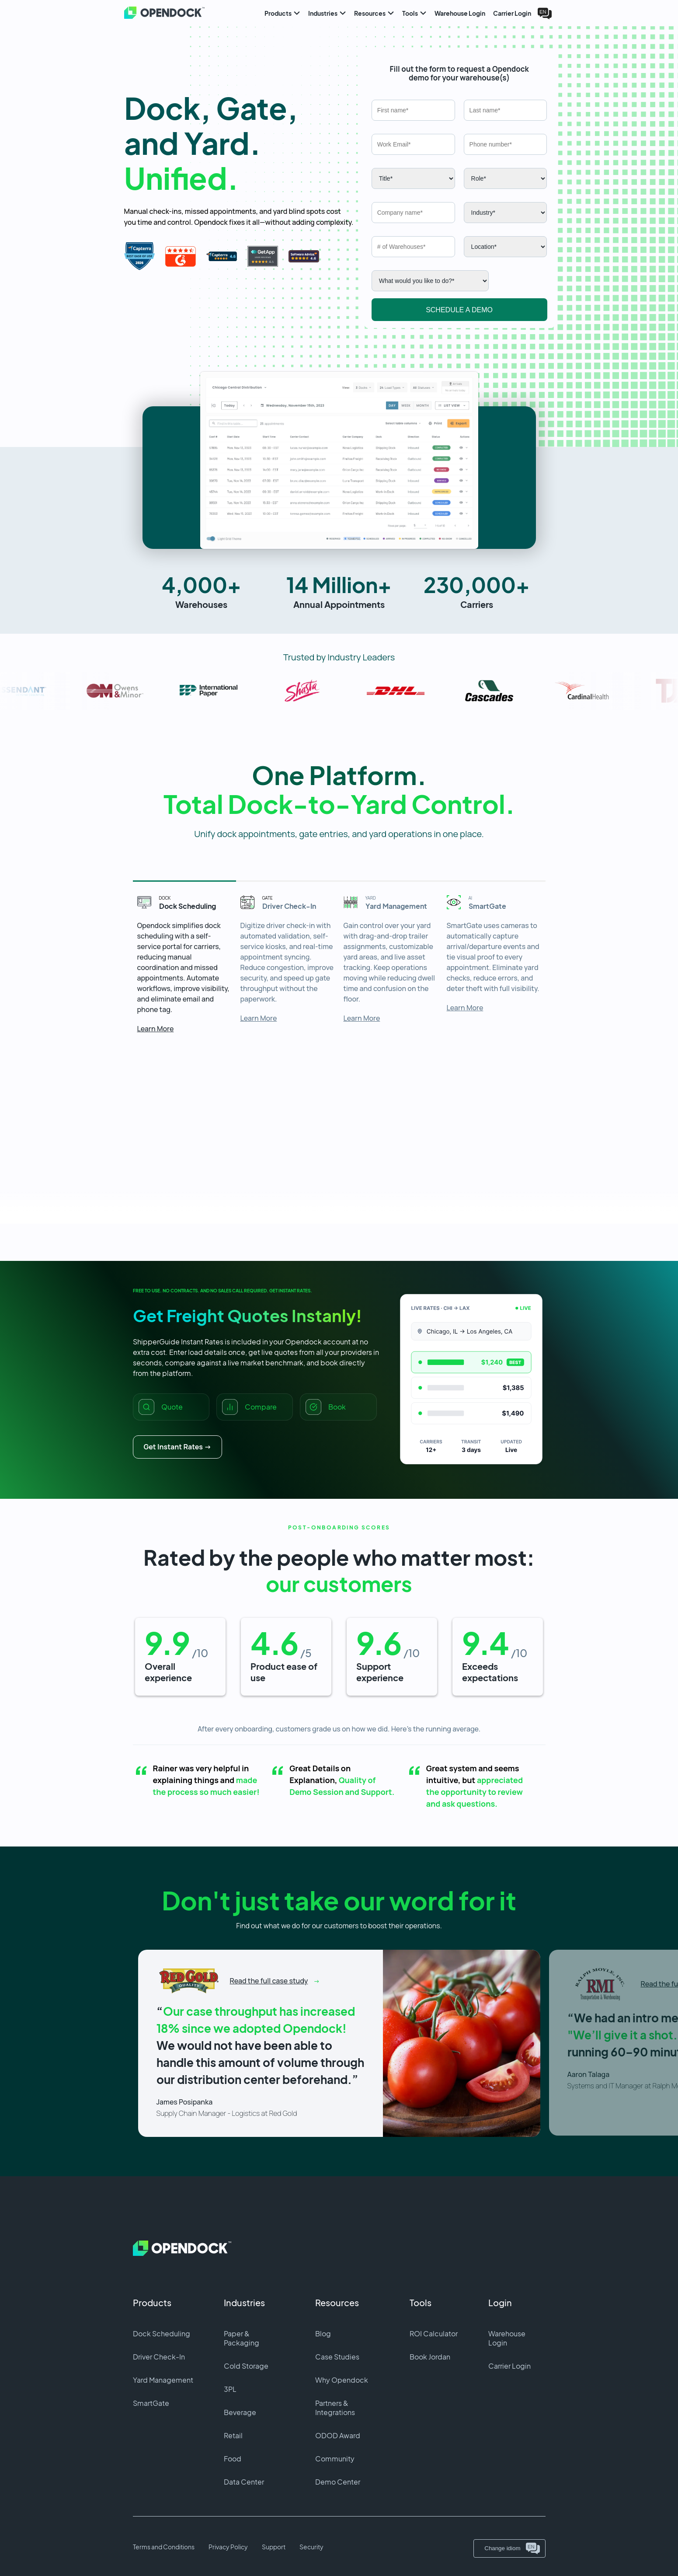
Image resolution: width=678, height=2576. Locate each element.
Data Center (244, 2481)
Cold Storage (246, 2365)
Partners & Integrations (335, 2407)
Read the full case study (269, 1981)
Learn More (155, 1028)
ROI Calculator (434, 2333)
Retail (233, 2435)
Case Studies (337, 2356)
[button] (339, 460)
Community (335, 2458)
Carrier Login (509, 2365)
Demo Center (337, 2481)
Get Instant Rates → (178, 1447)
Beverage (240, 2412)
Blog (323, 2333)
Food (232, 2458)
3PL (230, 2389)
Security (311, 2547)
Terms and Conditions (164, 2547)
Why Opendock (341, 2379)
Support (273, 2547)
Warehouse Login (506, 2338)
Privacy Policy (228, 2547)
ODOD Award (337, 2435)
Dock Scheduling (161, 2333)
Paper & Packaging (241, 2338)
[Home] (155, 13)
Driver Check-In (159, 2356)
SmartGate (151, 2403)
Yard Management (163, 2379)
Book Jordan (430, 2356)
